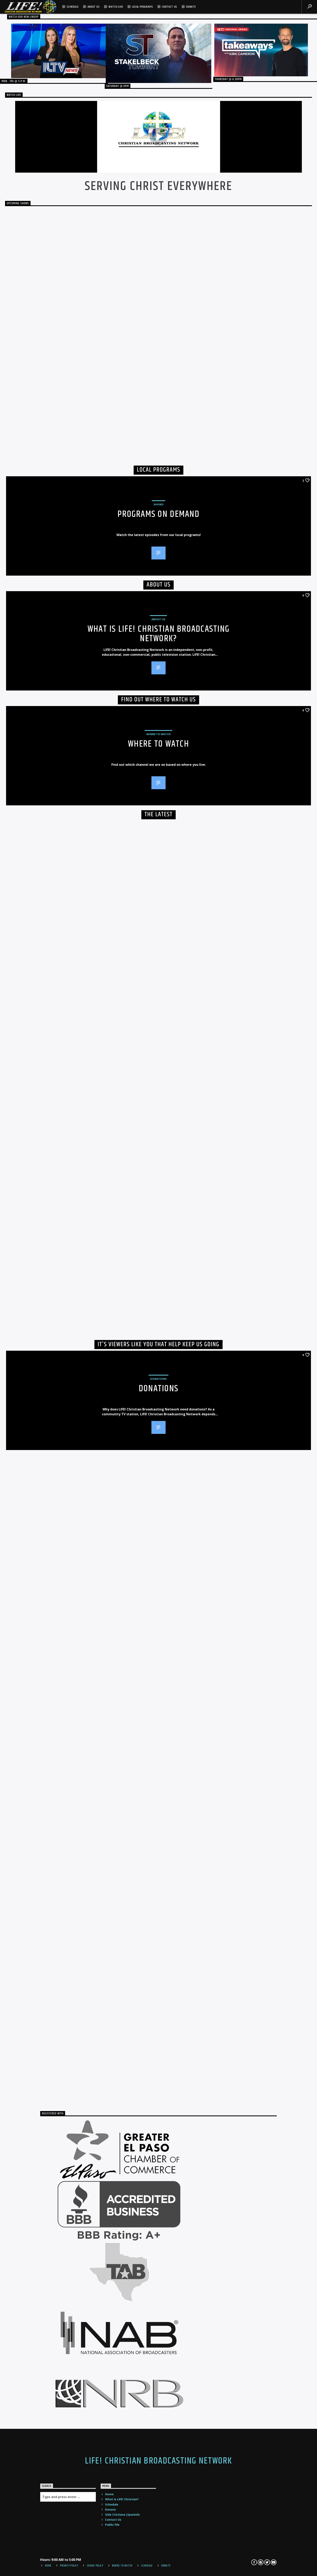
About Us (93, 6)
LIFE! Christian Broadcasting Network (158, 2461)
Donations (158, 1390)
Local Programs (142, 6)
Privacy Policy (69, 2565)
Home (109, 2494)
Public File (112, 2525)
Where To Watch (158, 745)
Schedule (72, 6)
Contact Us (169, 6)
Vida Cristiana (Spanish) (122, 2514)
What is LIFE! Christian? (122, 2499)
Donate (191, 6)
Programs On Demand (158, 515)
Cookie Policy (95, 2565)
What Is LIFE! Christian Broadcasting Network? (158, 633)
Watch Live (116, 6)
